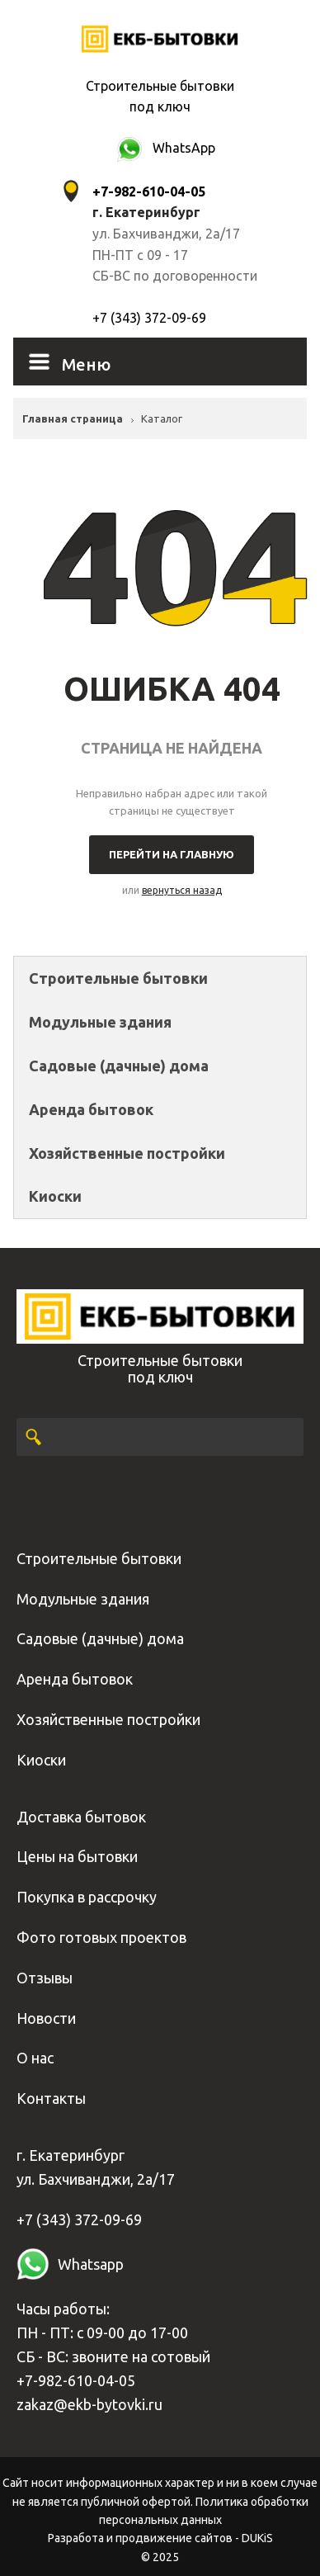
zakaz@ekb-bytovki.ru (89, 2404)
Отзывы (44, 1977)
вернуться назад (182, 890)
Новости (46, 2018)
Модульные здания (100, 1022)
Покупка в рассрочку (86, 1896)
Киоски (55, 1196)
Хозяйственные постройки (127, 1153)
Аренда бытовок (91, 1109)
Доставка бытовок (81, 1816)
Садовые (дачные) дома (119, 1065)
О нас (35, 2057)
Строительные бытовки (118, 978)
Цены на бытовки (77, 1856)
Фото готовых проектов (101, 1937)
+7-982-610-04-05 (75, 2380)
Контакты (51, 2098)
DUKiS (257, 2538)
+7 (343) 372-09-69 (149, 317)
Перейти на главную (171, 854)
